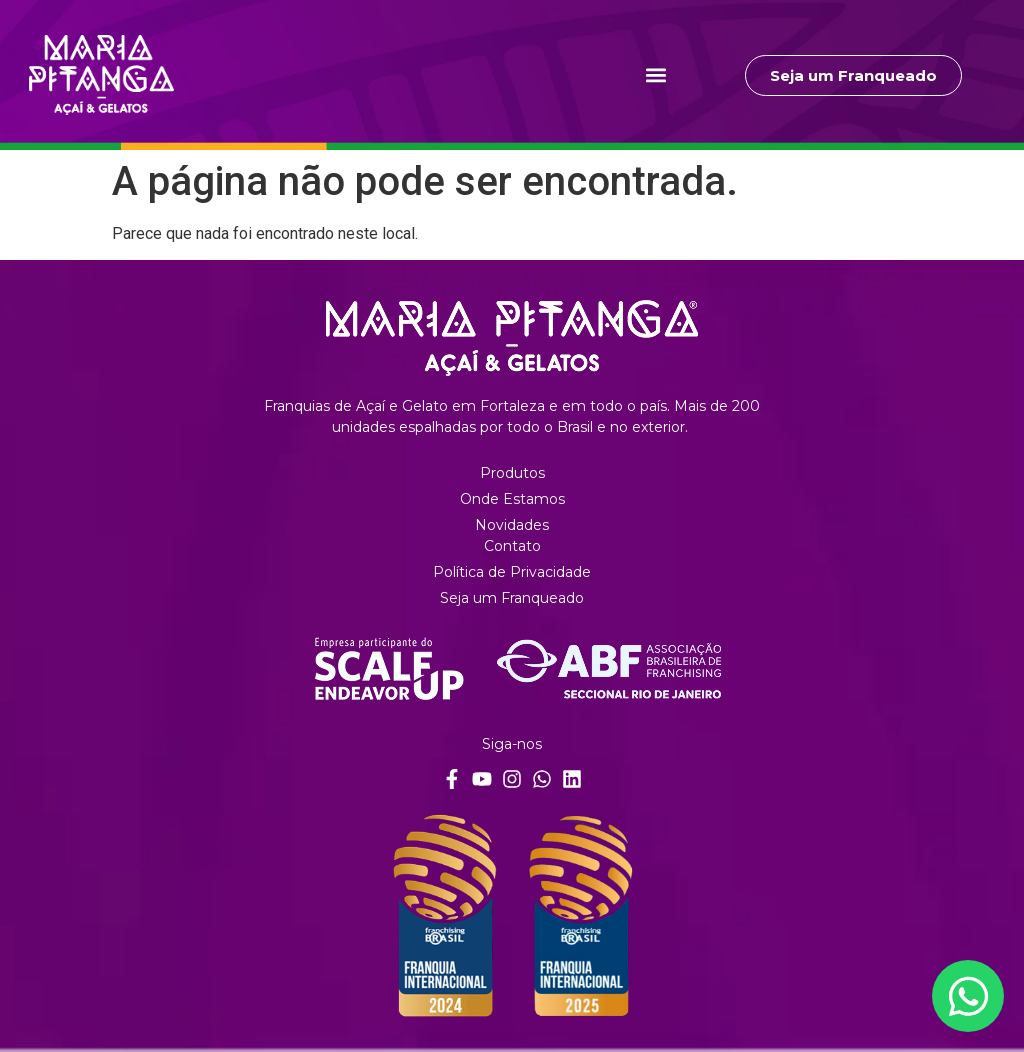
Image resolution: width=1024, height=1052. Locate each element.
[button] (656, 75)
